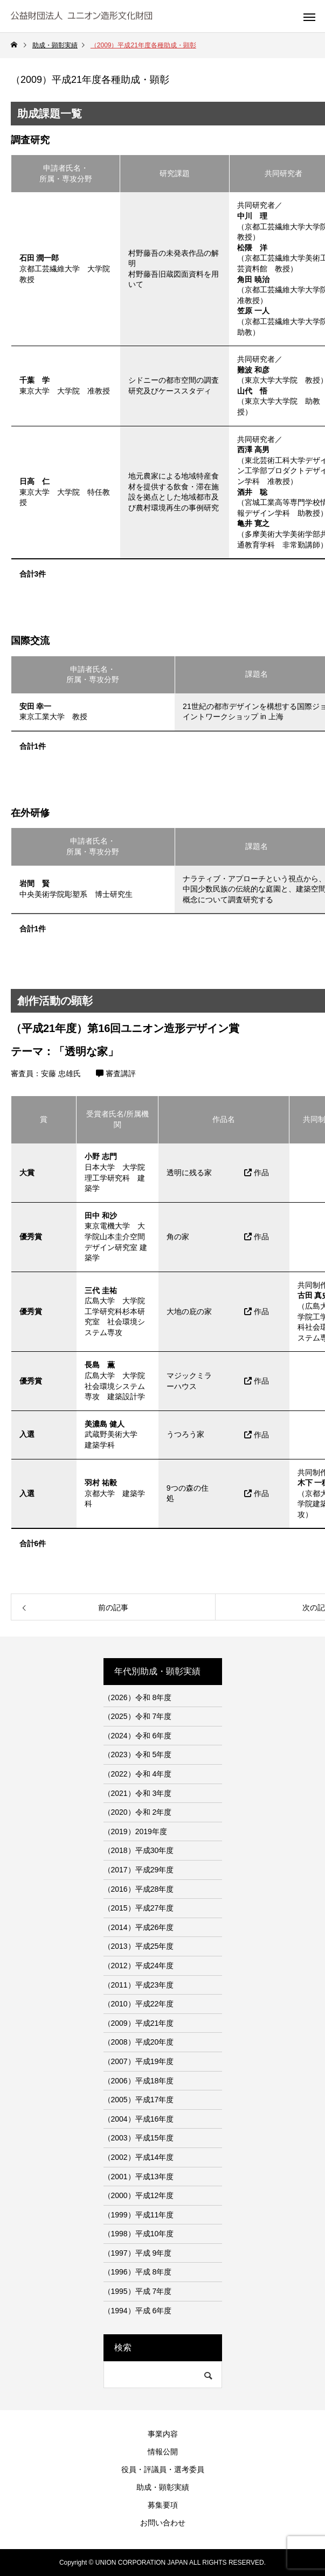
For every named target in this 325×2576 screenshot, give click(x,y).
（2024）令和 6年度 (137, 1735)
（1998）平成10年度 (138, 2233)
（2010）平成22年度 (138, 2003)
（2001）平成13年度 (138, 2176)
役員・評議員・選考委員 (162, 2469)
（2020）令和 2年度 (137, 1812)
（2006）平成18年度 (138, 2080)
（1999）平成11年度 (138, 2214)
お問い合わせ (162, 2522)
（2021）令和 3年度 (137, 1793)
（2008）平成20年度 (138, 2042)
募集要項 (163, 2505)
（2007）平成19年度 (138, 2061)
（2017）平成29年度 (138, 1869)
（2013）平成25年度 (138, 1946)
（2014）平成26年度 (138, 1927)
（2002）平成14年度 (138, 2157)
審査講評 (116, 1073)
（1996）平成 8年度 (137, 2272)
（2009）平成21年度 (138, 2023)
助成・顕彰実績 (162, 2487)
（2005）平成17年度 (138, 2099)
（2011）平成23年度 (138, 1985)
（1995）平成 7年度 (137, 2291)
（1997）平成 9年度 (137, 2253)
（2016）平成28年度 (138, 1889)
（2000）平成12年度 (138, 2195)
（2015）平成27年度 (138, 1908)
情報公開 (163, 2451)
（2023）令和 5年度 (137, 1754)
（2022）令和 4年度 (137, 1774)
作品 (256, 1172)
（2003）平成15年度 (138, 2137)
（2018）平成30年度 (138, 1850)
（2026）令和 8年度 (137, 1697)
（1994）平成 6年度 (137, 2310)
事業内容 (163, 2434)
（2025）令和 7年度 (137, 1716)
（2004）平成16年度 (138, 2119)
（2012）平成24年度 (138, 1965)
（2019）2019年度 (135, 1831)
